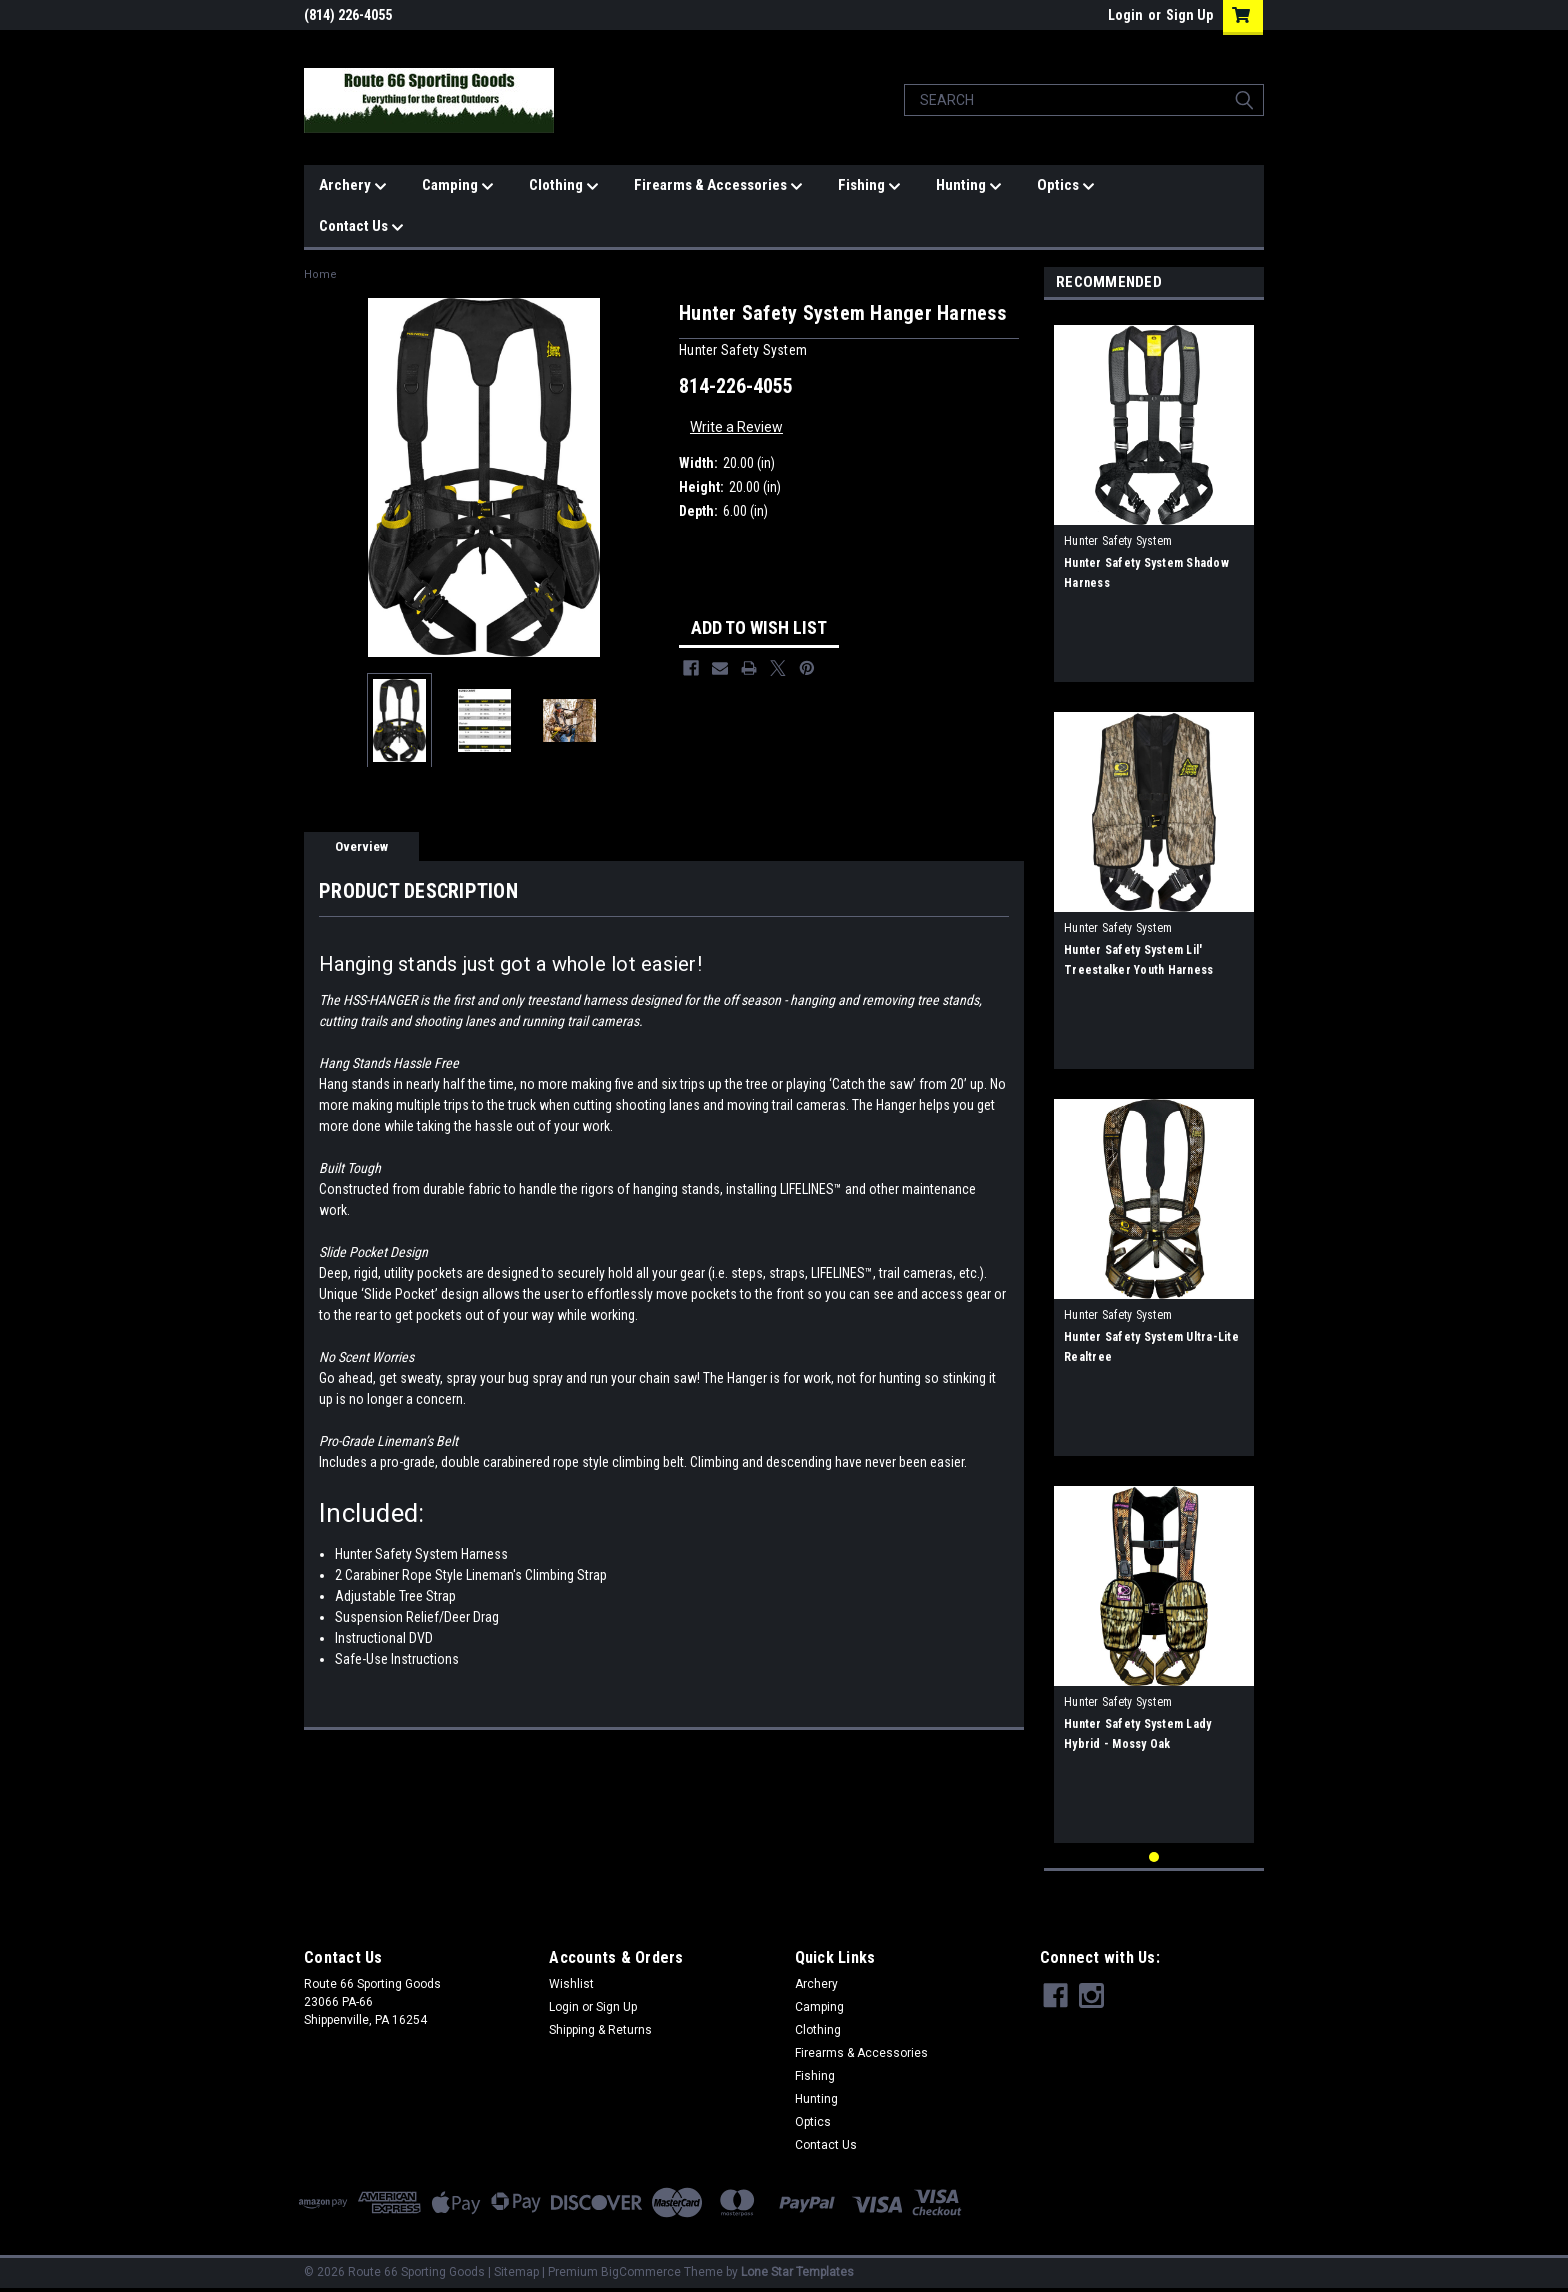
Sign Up (1189, 15)
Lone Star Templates (797, 2272)
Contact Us (361, 227)
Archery (353, 186)
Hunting (969, 186)
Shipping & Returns (600, 2030)
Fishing (869, 186)
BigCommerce (641, 2272)
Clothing (564, 186)
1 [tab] (1154, 1857)
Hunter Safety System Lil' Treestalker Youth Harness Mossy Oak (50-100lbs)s (1138, 970)
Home (320, 274)
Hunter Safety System (1118, 541)
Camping (458, 186)
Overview (361, 846)
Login (1125, 15)
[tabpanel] (1154, 496)
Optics (1066, 186)
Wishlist (571, 1984)
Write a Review (736, 427)
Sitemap (516, 2272)
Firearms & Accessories (718, 186)
